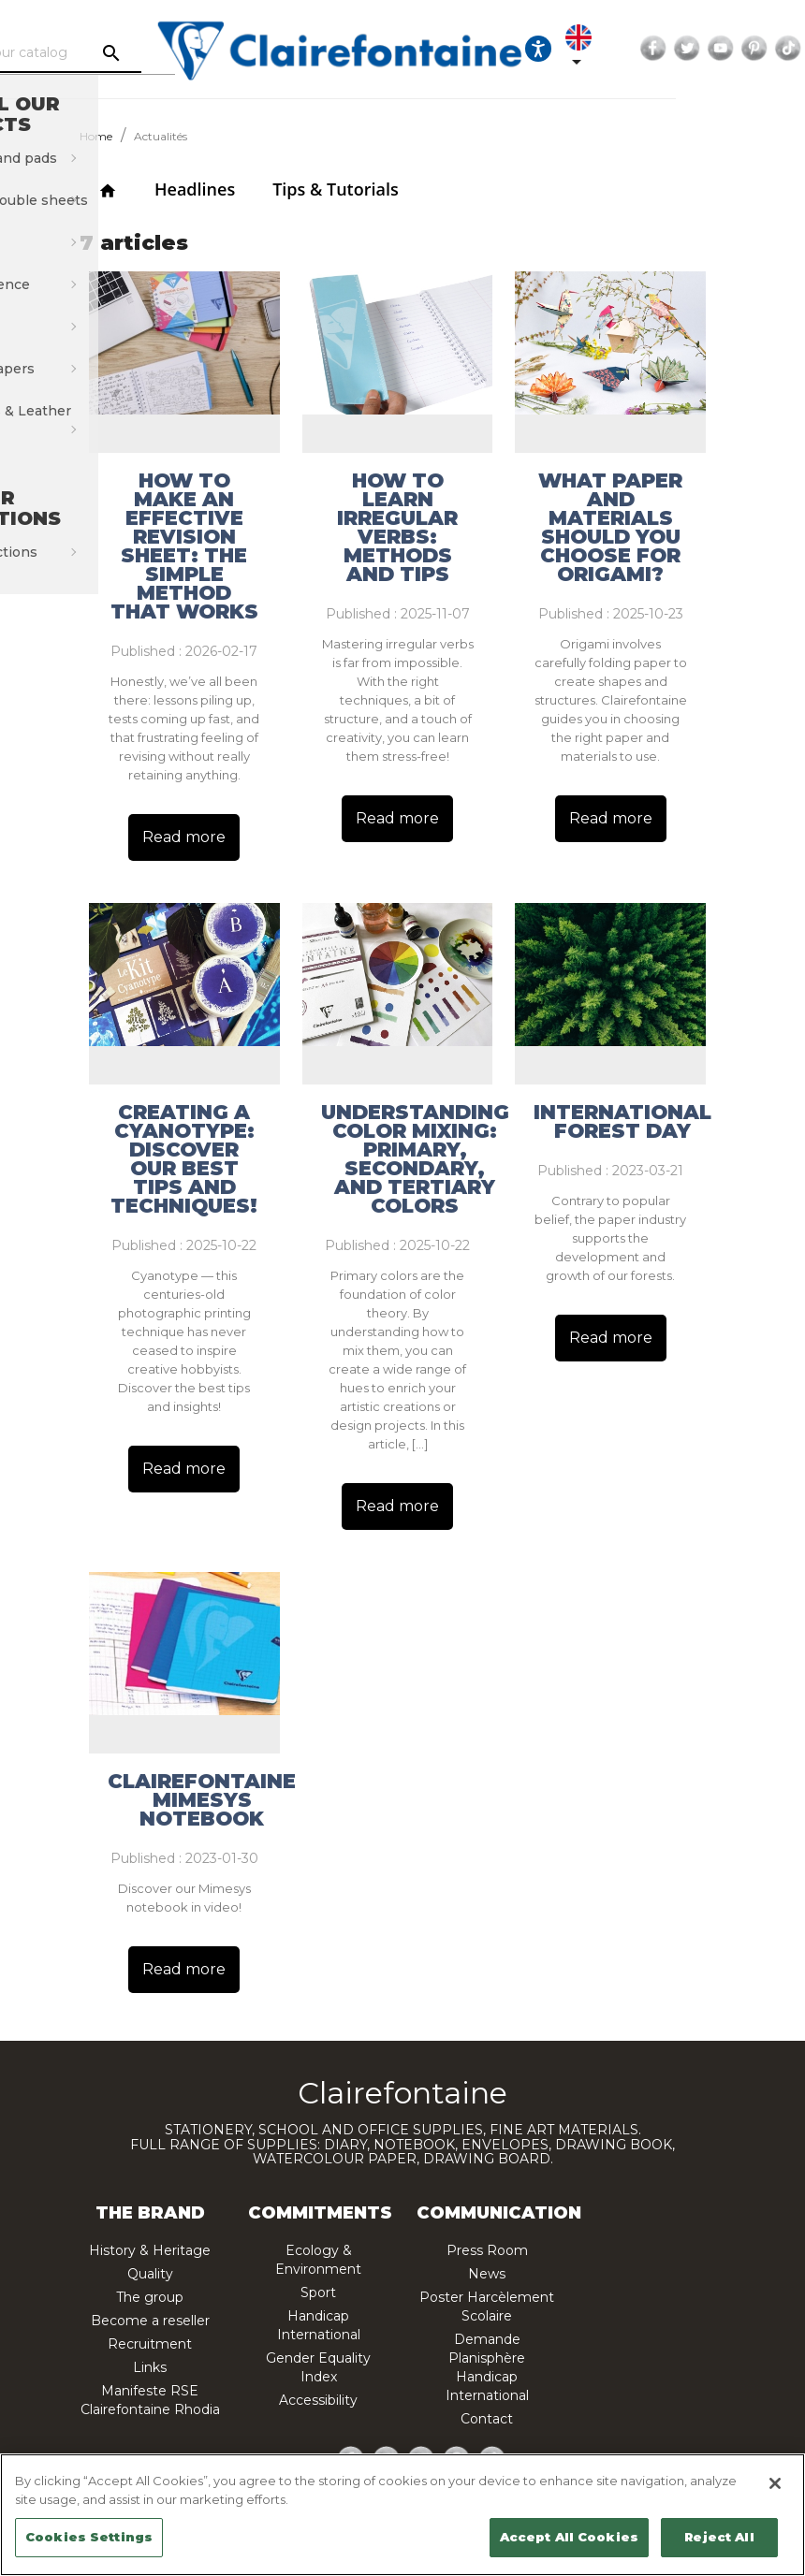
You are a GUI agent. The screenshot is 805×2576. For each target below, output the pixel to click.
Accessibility (318, 2400)
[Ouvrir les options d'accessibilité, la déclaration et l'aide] (620, 49)
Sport (318, 2292)
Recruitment (150, 2344)
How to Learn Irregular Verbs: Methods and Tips (397, 528)
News (486, 2273)
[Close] (775, 2483)
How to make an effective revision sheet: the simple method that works (184, 546)
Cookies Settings (89, 2536)
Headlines (194, 189)
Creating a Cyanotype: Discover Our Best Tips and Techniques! (183, 1159)
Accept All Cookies (569, 2536)
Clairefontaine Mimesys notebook (202, 1800)
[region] (402, 2514)
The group (149, 2297)
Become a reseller (150, 2320)
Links (150, 2367)
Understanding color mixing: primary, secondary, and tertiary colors (415, 1159)
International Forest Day (622, 1122)
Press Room (487, 2250)
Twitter (769, 49)
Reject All (719, 2536)
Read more (184, 837)
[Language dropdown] (664, 48)
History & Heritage (150, 2250)
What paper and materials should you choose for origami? (610, 528)
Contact (487, 2418)
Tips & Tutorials (335, 189)
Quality (150, 2273)
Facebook (736, 49)
